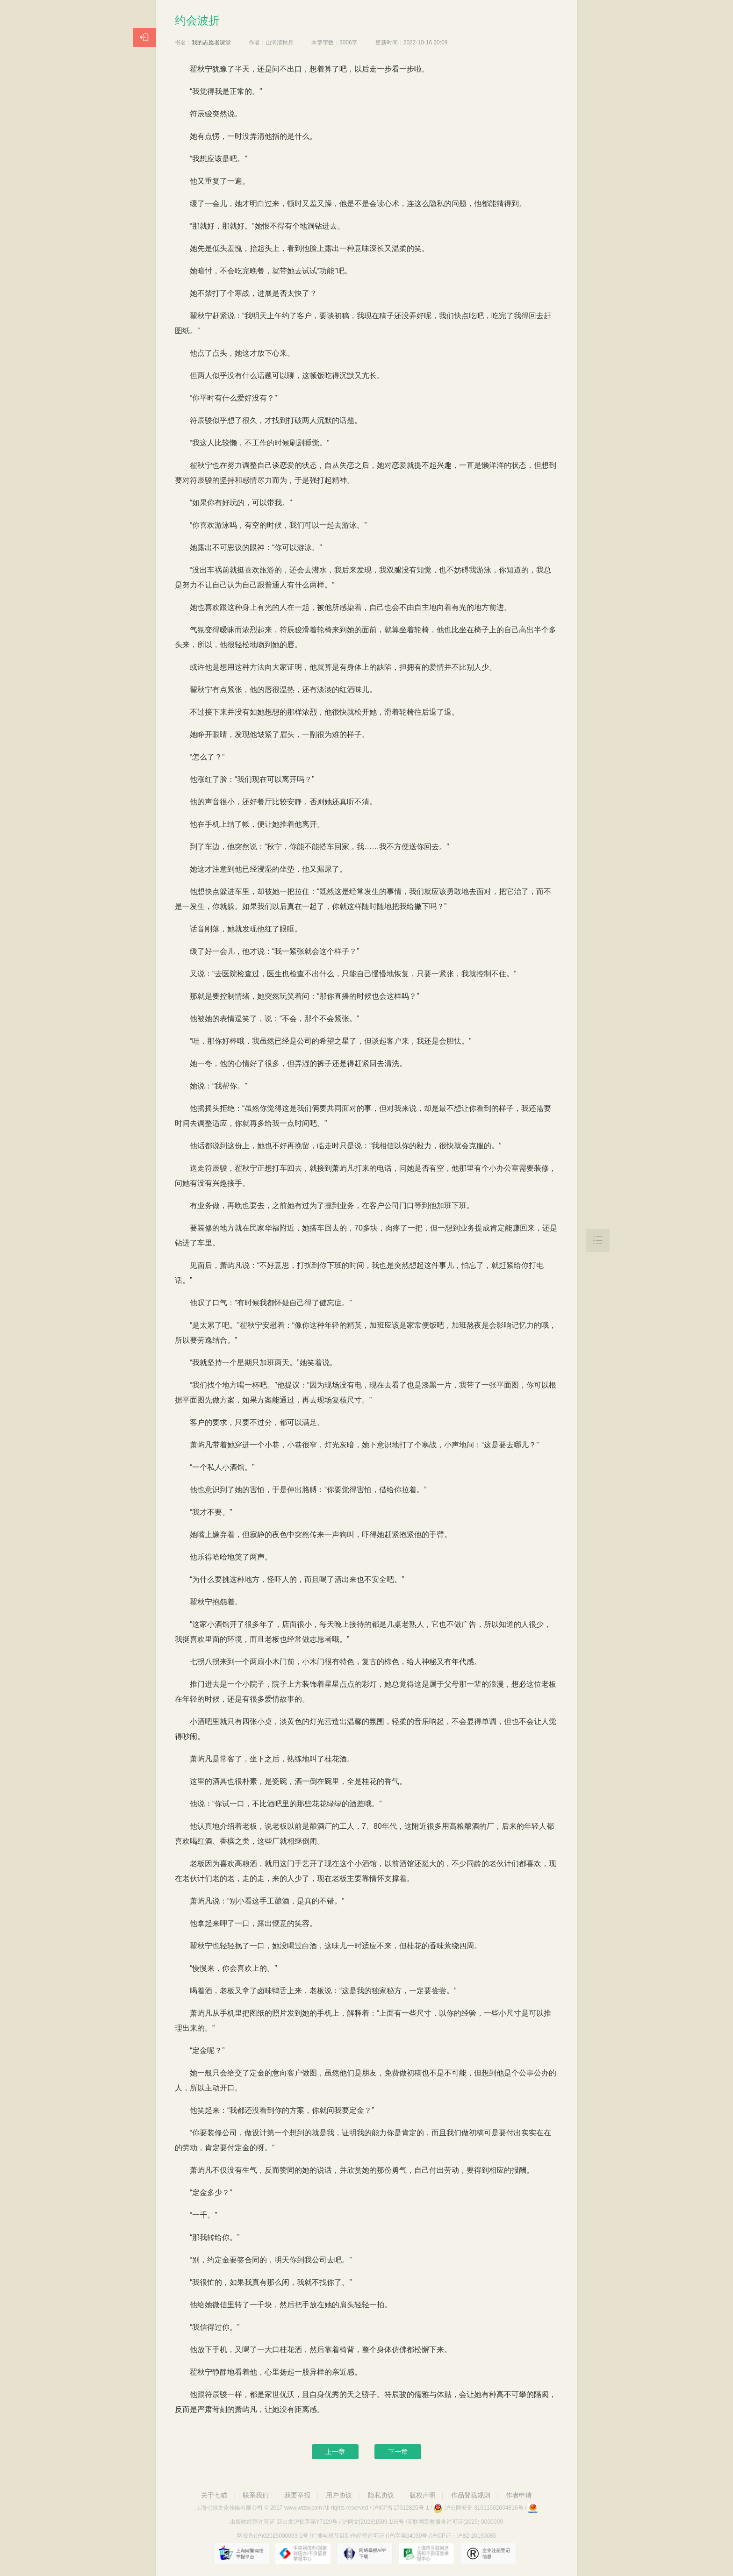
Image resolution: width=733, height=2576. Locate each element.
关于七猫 (214, 2495)
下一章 (398, 2451)
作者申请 (519, 2495)
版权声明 (423, 2495)
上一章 (335, 2451)
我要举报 (297, 2495)
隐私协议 (381, 2495)
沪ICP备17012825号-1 (401, 2507)
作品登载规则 (470, 2495)
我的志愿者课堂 (211, 42)
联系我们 (256, 2495)
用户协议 (339, 2495)
